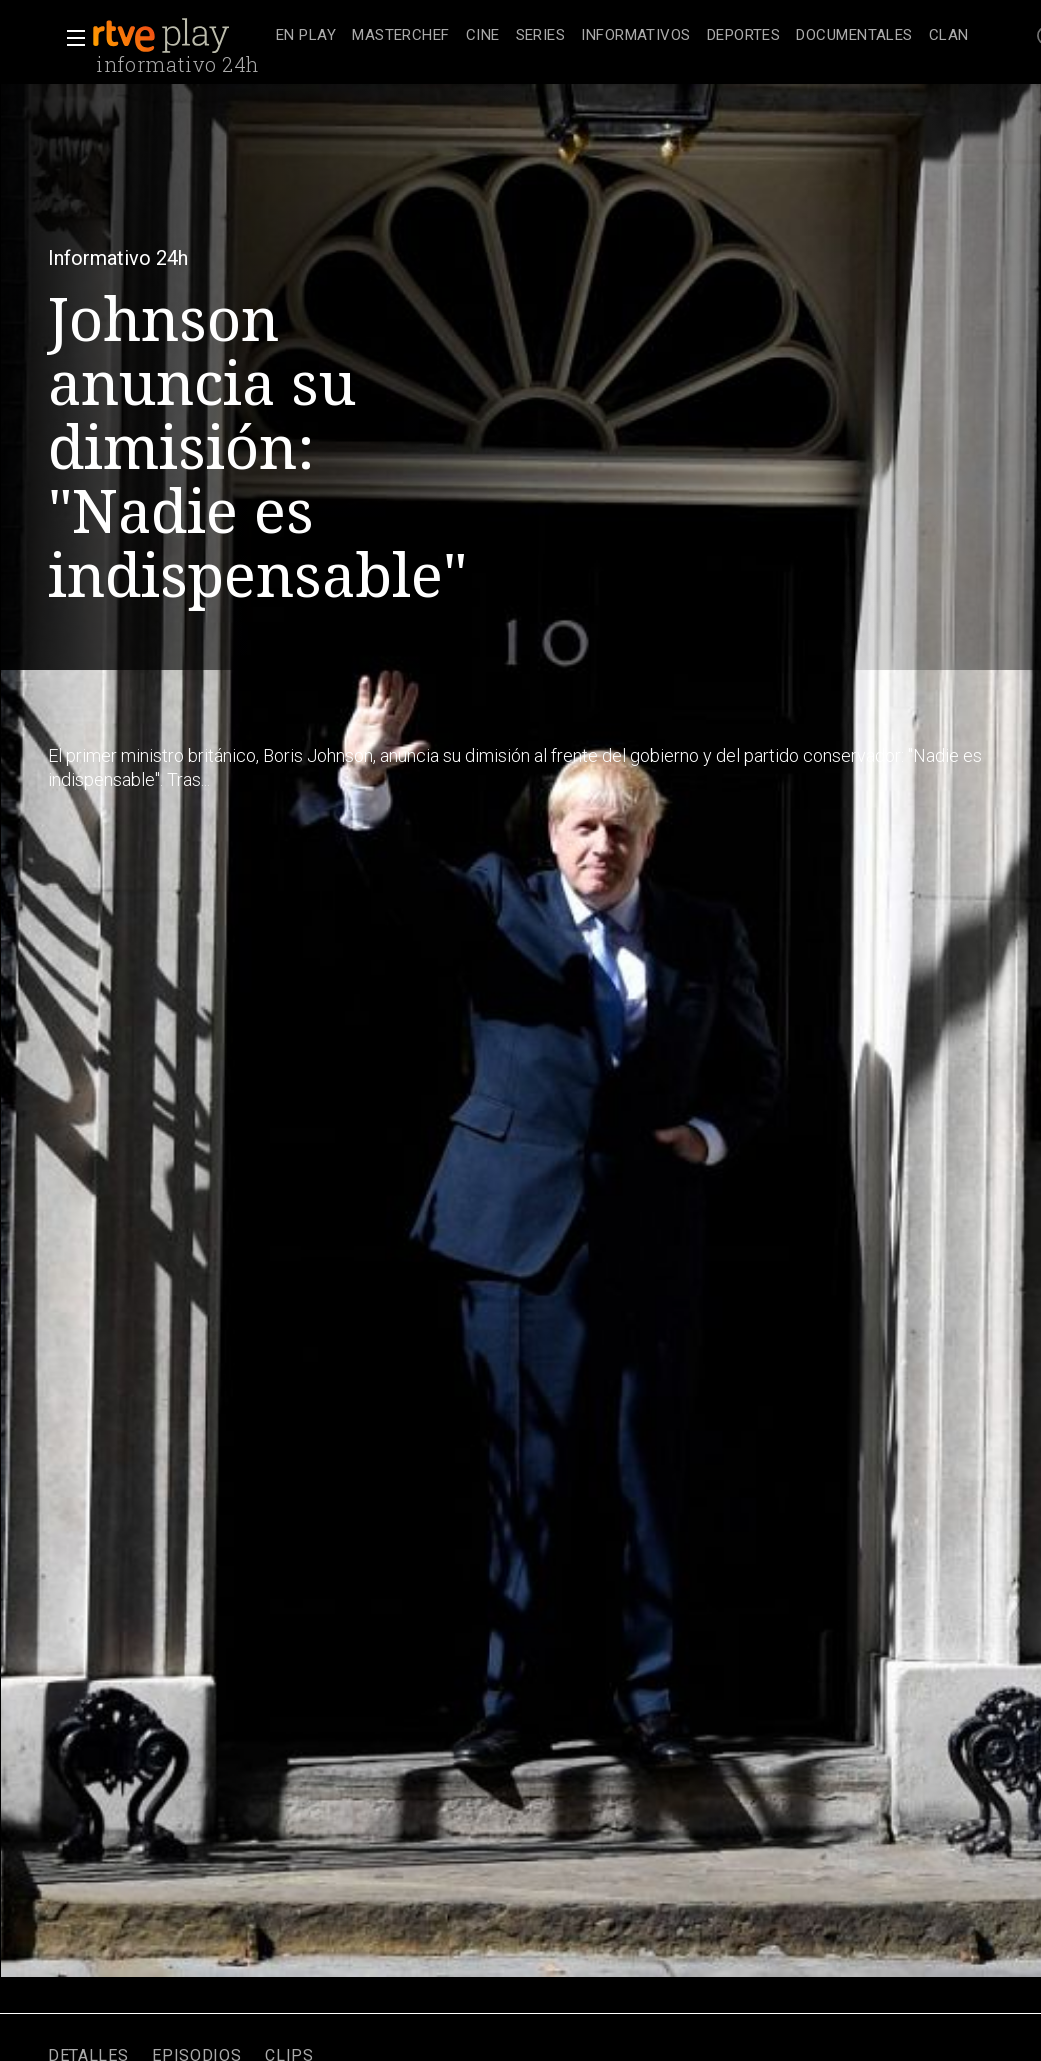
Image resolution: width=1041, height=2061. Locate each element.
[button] (70, 38)
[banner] (180, 36)
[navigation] (622, 36)
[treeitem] (306, 36)
